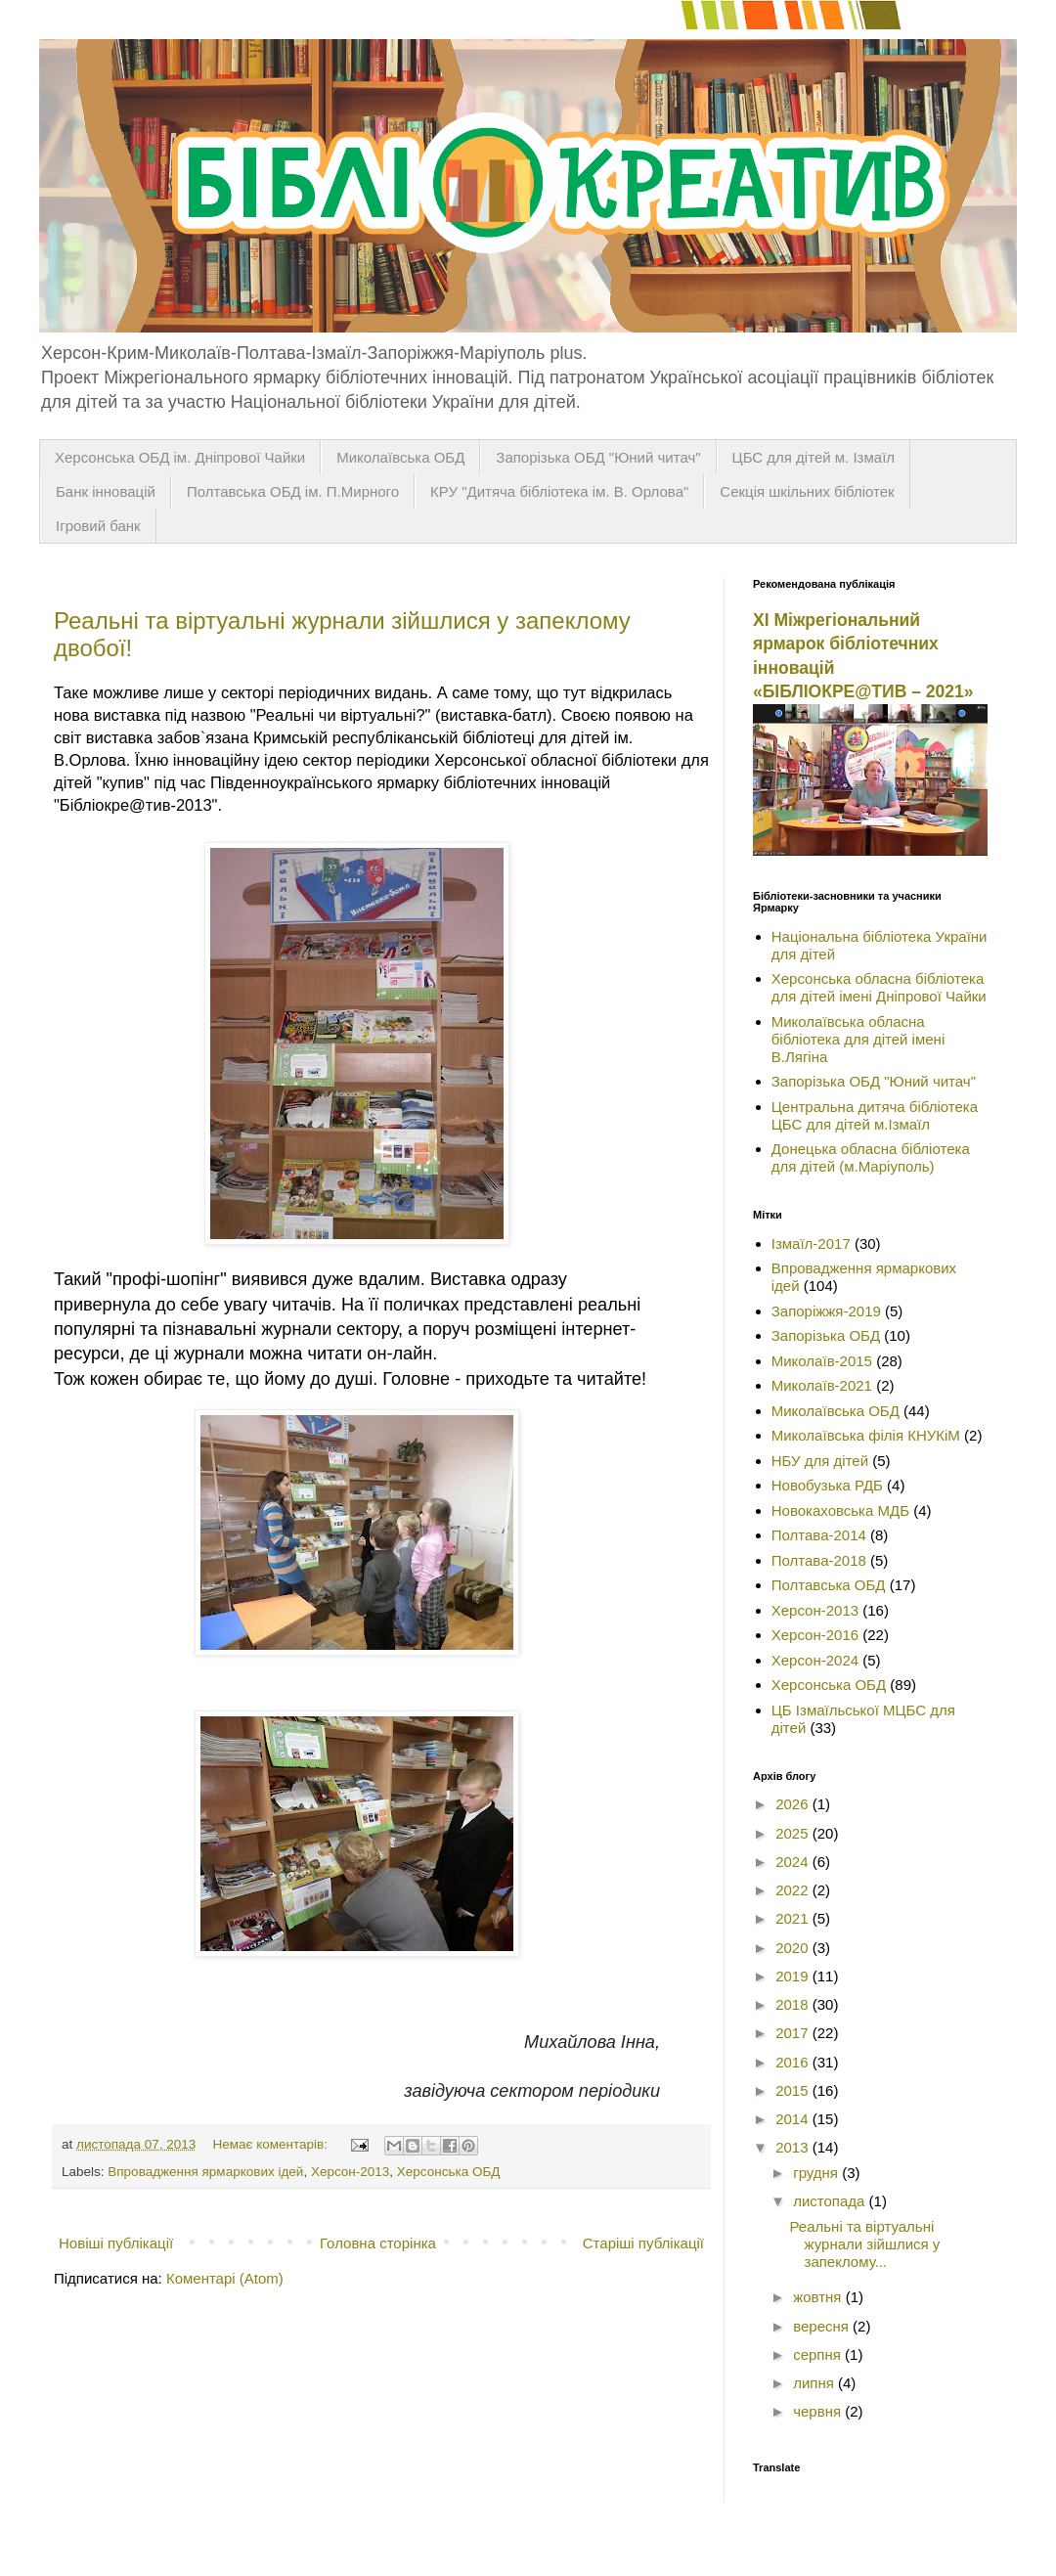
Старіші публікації (643, 2243)
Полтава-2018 (818, 1560)
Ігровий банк (98, 525)
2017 (794, 2032)
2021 (794, 1918)
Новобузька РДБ (827, 1485)
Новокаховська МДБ (840, 1510)
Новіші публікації (116, 2243)
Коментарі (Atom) (225, 2278)
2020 (794, 1947)
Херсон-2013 (350, 2171)
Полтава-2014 (818, 1535)
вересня (823, 2326)
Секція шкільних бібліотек (807, 491)
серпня (819, 2354)
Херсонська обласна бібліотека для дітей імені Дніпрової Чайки (879, 987)
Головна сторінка (378, 2243)
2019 (794, 1976)
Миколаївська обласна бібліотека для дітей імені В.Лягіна (858, 1039)
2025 (794, 1833)
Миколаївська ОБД (400, 457)
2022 (794, 1890)
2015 (794, 2090)
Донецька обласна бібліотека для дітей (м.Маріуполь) (870, 1157)
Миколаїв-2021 (821, 1385)
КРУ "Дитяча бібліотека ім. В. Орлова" (559, 491)
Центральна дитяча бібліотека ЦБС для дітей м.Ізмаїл (874, 1115)
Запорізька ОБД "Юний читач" (598, 457)
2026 (794, 1804)
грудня (817, 2172)
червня (819, 2411)
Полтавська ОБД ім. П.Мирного (293, 491)
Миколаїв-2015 (821, 1361)
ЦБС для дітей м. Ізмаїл (814, 457)
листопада (830, 2201)
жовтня (819, 2296)
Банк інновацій (105, 491)
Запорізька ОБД (825, 1335)
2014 (794, 2118)
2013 (794, 2147)
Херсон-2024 (814, 1660)
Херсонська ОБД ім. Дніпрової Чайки (180, 457)
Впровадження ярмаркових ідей (205, 2171)
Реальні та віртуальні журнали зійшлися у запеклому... (865, 2244)
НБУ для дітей (819, 1460)
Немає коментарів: (272, 2144)
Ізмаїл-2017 (811, 1243)
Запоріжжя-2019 (826, 1311)
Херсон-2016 (814, 1634)
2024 (794, 1861)
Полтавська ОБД (828, 1585)
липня (815, 2383)
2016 (794, 2062)
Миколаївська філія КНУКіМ (865, 1435)
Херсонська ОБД (449, 2171)
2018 (794, 2004)
